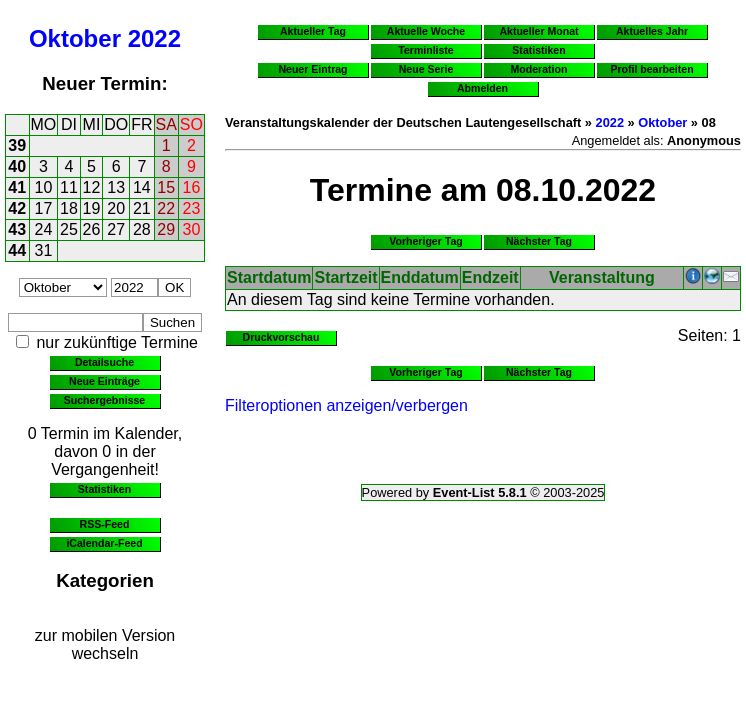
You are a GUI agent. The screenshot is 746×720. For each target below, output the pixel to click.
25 (69, 229)
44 (17, 250)
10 (44, 187)
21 (142, 208)
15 (166, 187)
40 (17, 166)
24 (44, 229)
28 (142, 229)
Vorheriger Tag (425, 241)
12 (92, 187)
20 (116, 208)
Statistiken (104, 489)
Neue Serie (426, 69)
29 (166, 229)
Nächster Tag (539, 241)
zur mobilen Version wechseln (105, 644)
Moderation (539, 69)
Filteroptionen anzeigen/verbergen (346, 405)
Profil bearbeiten (651, 69)
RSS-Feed (105, 524)
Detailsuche (104, 362)
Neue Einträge (104, 381)
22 (166, 208)
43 (17, 229)
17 (44, 208)
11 (69, 187)
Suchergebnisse (104, 400)
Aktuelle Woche (426, 31)
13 (116, 187)
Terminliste (425, 50)
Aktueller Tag (313, 31)
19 (92, 208)
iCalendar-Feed (104, 543)
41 (17, 187)
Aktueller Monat (538, 31)
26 (92, 229)
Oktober (75, 38)
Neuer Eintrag (312, 69)
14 (142, 187)
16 (192, 187)
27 (116, 229)
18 (69, 208)
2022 (154, 38)
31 (44, 250)
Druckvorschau (281, 337)
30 (192, 229)
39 (17, 145)
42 (17, 208)
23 (192, 208)
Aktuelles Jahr (652, 31)
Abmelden (482, 88)
